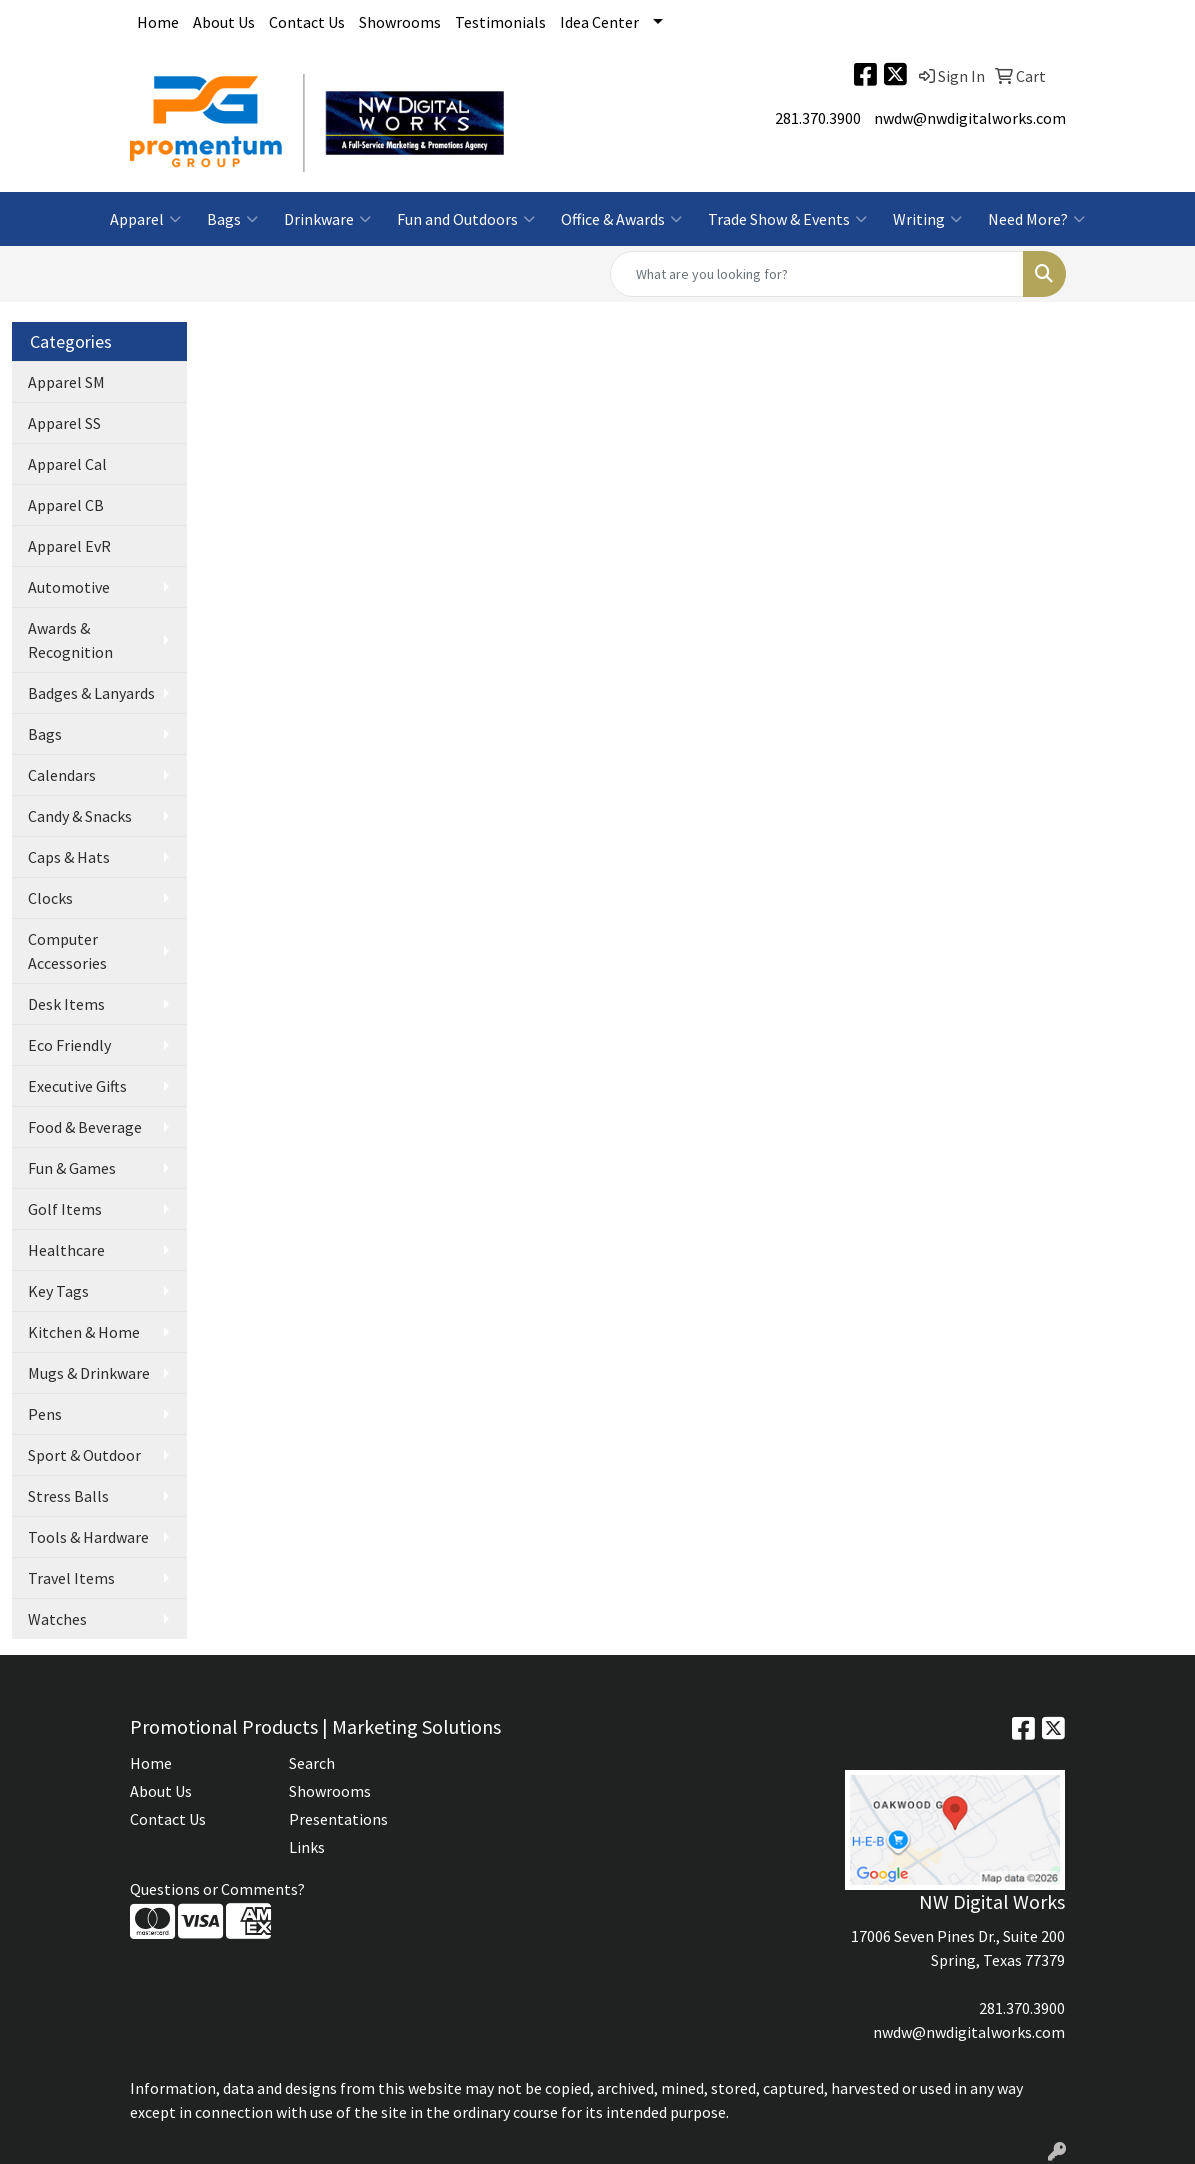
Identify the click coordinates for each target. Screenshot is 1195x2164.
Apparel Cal (67, 464)
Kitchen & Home (84, 1332)
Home (158, 22)
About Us (224, 22)
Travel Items (71, 1578)
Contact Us (307, 22)
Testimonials (500, 22)
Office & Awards (621, 219)
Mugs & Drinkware (89, 1373)
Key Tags (58, 1291)
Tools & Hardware (88, 1537)
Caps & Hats (69, 857)
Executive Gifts (77, 1086)
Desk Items (66, 1004)
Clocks (50, 898)
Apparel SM (66, 382)
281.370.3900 (818, 118)
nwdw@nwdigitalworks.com (970, 118)
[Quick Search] (817, 274)
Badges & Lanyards (91, 693)
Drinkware (327, 219)
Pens (45, 1414)
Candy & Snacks (80, 816)
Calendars (62, 775)
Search (312, 1763)
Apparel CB (66, 505)
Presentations (338, 1819)
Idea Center (599, 22)
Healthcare (66, 1250)
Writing (927, 219)
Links (307, 1847)
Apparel (145, 219)
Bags (232, 219)
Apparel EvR (69, 546)
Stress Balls (68, 1496)
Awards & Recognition (70, 640)
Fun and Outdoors (466, 219)
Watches (57, 1619)
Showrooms (400, 22)
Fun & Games (72, 1168)
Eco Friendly (69, 1045)
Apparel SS (64, 423)
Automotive (69, 587)
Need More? (1036, 219)
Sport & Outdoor (84, 1455)
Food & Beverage (85, 1127)
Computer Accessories (67, 951)
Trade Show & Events (787, 219)
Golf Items (65, 1209)
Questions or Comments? (217, 1889)
